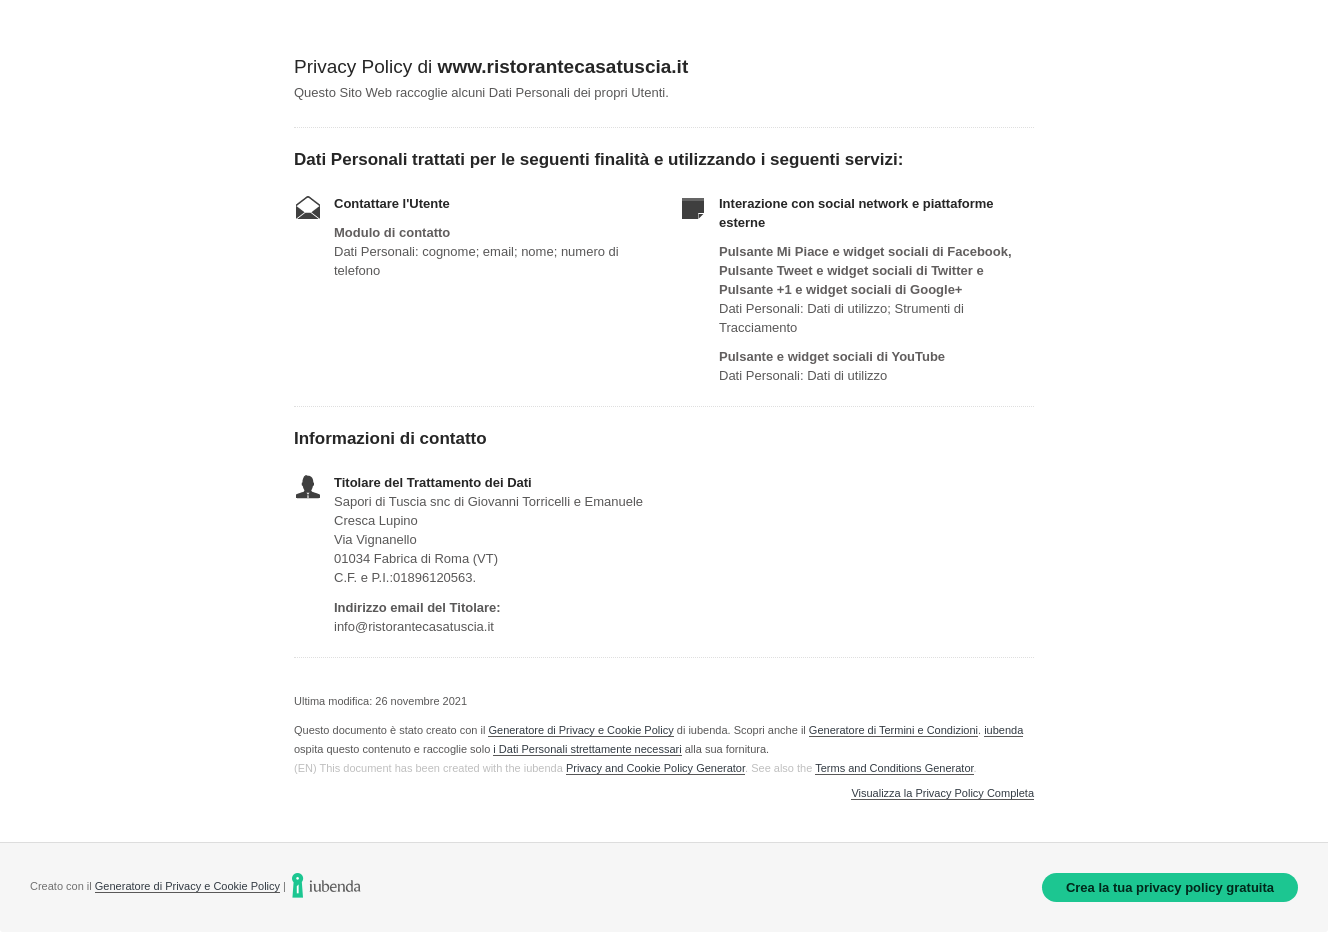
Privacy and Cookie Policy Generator (655, 768)
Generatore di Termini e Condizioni (893, 730)
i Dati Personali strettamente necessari (587, 749)
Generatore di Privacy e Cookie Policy (580, 730)
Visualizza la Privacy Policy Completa (942, 793)
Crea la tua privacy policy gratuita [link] (1170, 887)
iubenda (1003, 730)
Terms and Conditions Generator (894, 768)
